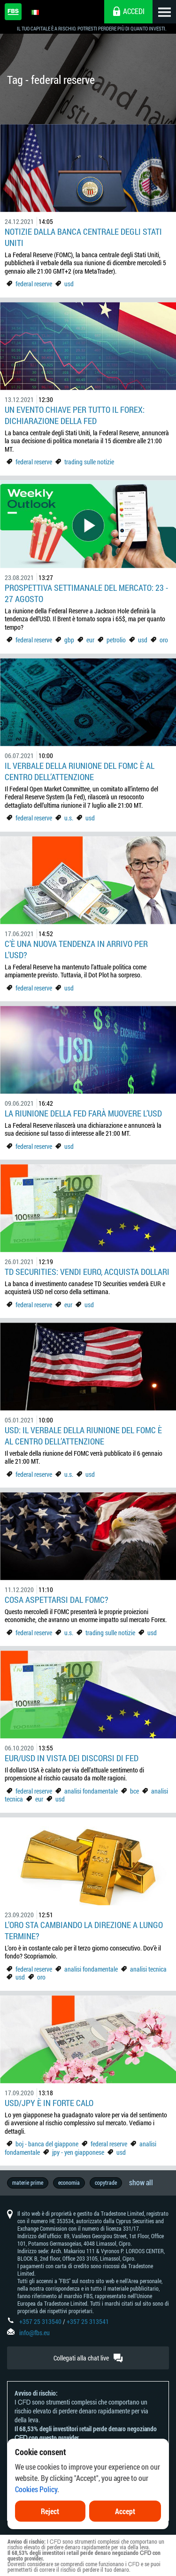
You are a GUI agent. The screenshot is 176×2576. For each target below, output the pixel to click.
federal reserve (33, 283)
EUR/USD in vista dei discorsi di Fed (71, 1758)
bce (134, 1791)
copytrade (106, 2182)
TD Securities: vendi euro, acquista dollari (87, 1271)
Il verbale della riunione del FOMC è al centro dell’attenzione (79, 771)
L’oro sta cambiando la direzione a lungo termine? (84, 1930)
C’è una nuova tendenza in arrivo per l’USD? (76, 949)
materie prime (27, 2182)
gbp (69, 639)
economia (69, 2182)
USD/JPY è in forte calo (49, 2102)
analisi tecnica (148, 1969)
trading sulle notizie (89, 461)
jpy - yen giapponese (78, 2152)
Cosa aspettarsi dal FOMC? (56, 1599)
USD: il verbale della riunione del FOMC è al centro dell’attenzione (83, 1435)
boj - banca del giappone (46, 2143)
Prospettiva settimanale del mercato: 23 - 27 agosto (86, 593)
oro (164, 639)
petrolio (116, 639)
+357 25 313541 (88, 2321)
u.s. (68, 817)
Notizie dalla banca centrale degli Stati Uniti (83, 237)
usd (69, 283)
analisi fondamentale (91, 1791)
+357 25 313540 (40, 2321)
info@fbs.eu (34, 2332)
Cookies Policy (36, 2490)
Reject (50, 2512)
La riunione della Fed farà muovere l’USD (83, 1113)
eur (90, 639)
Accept (125, 2512)
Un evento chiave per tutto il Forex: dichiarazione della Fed (75, 415)
